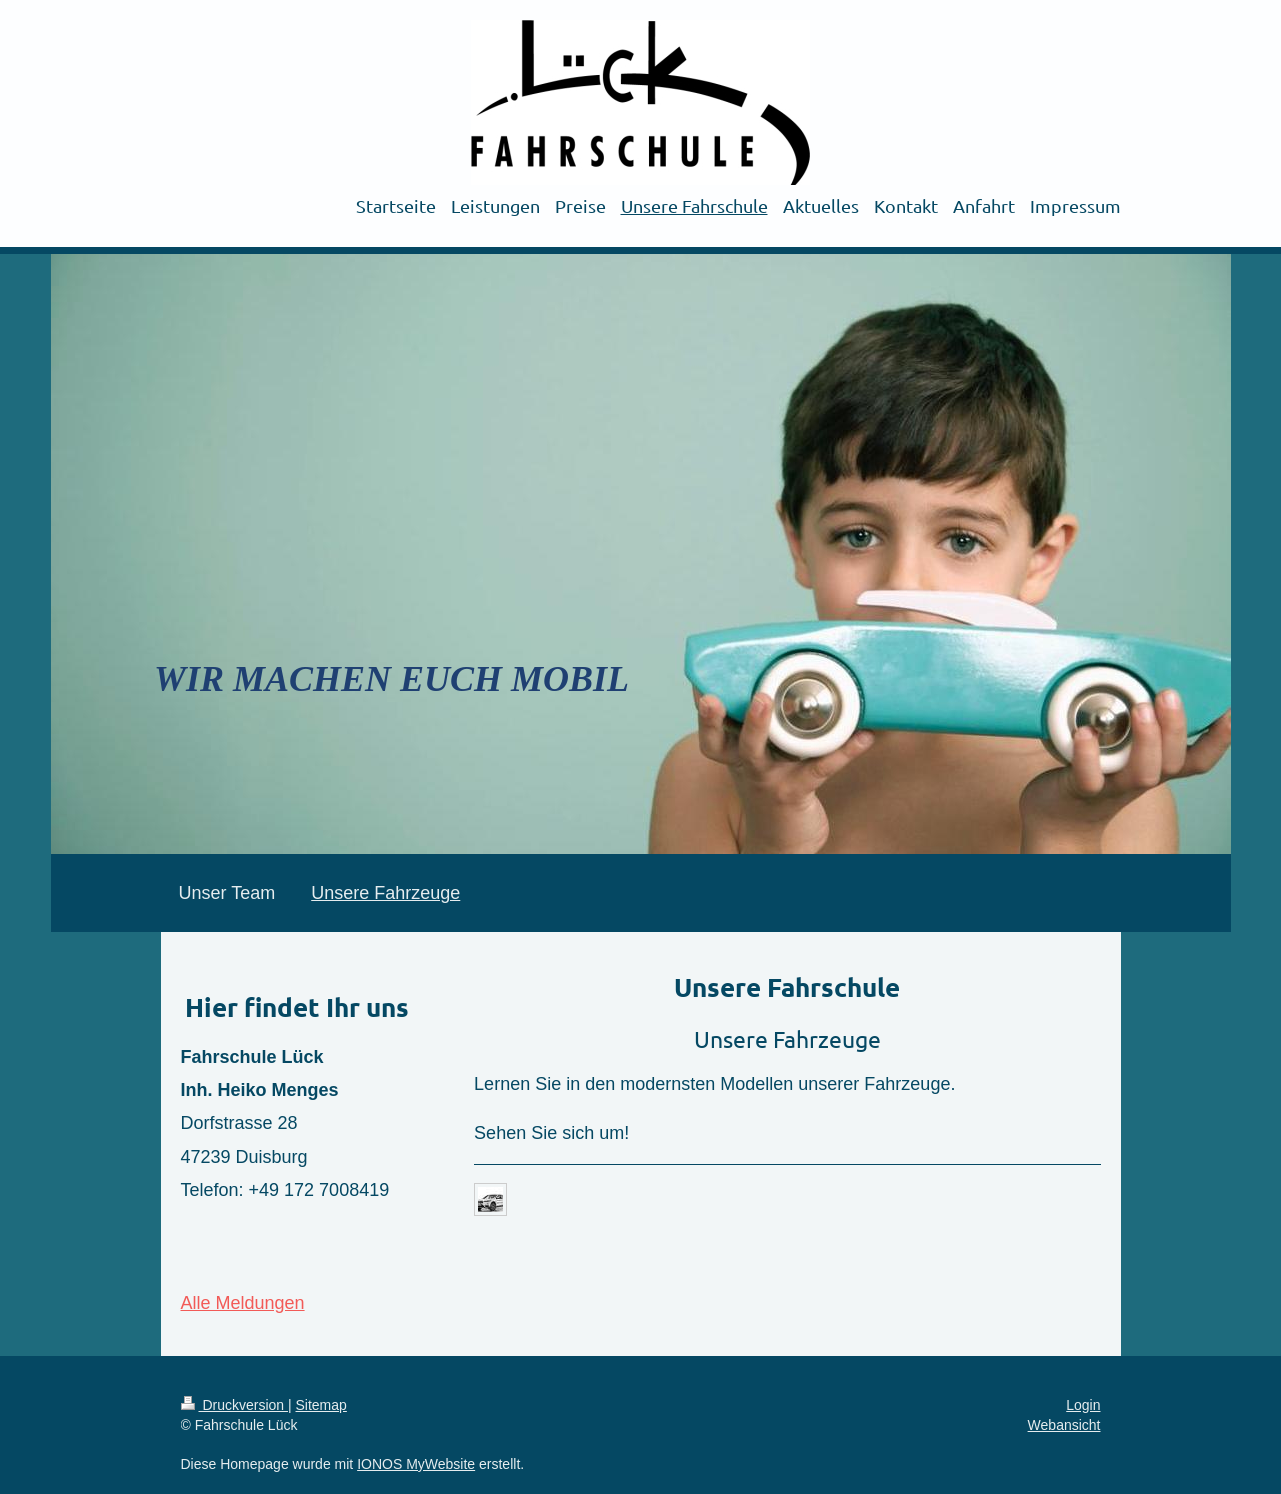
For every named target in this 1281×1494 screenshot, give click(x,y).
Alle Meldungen (243, 1303)
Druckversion (234, 1405)
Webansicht (1064, 1425)
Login (1083, 1405)
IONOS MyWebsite (416, 1464)
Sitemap (321, 1405)
